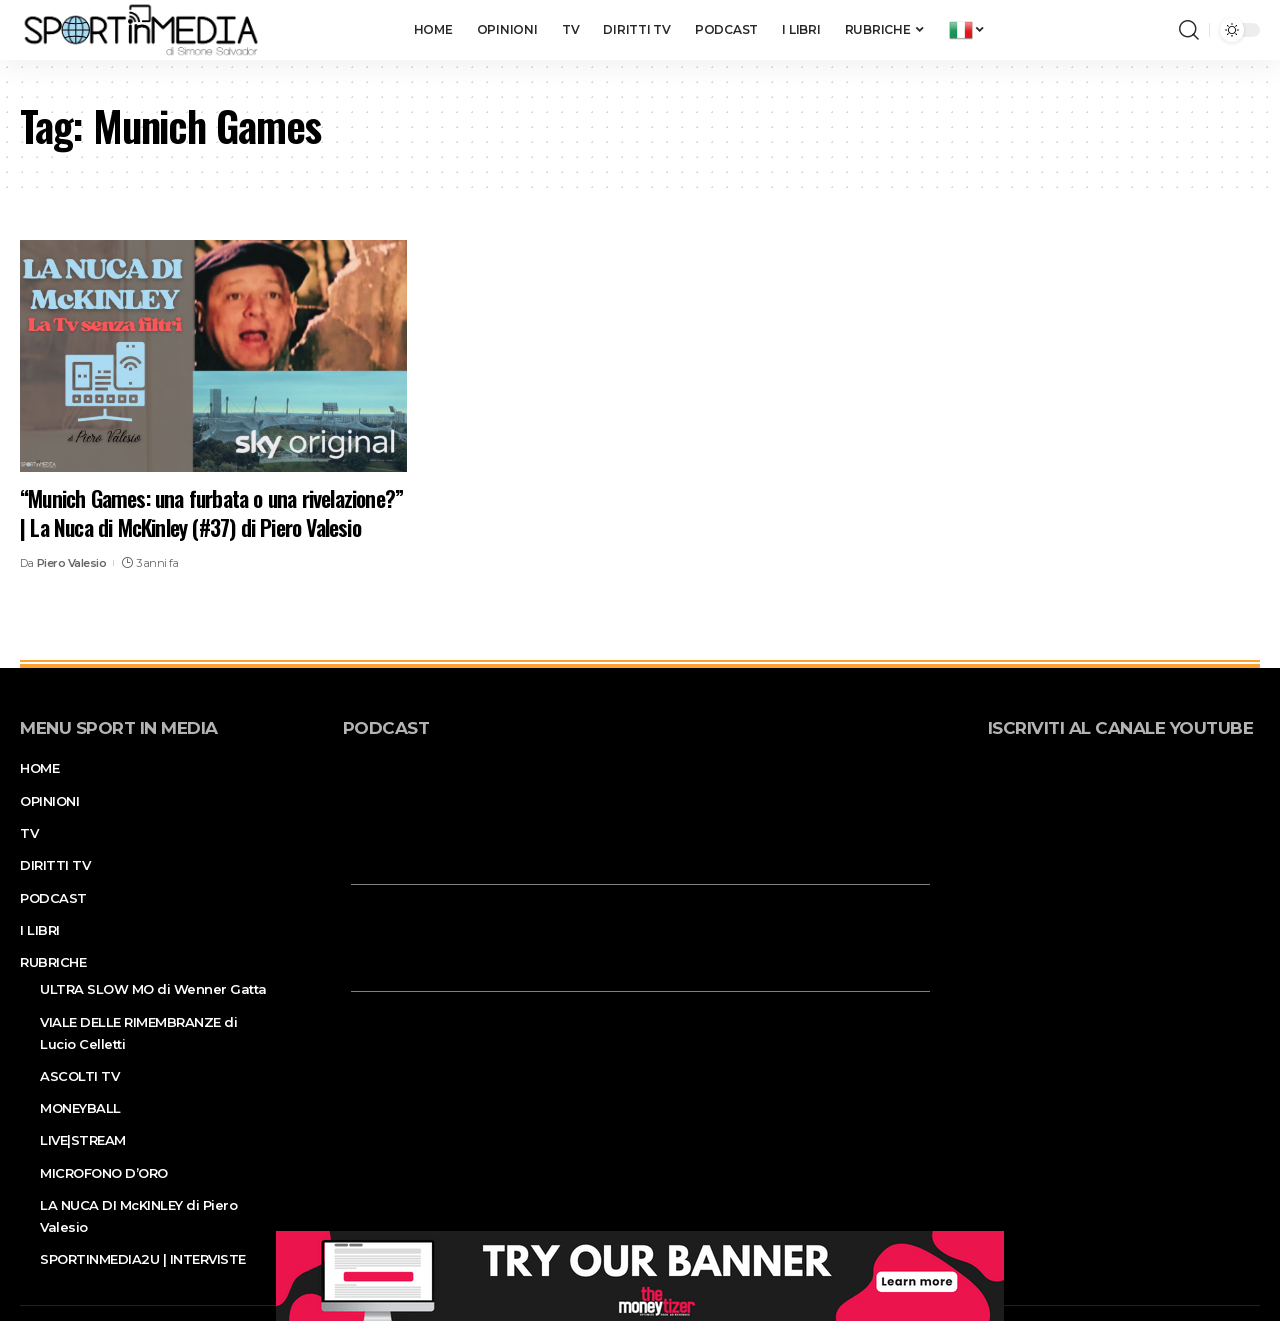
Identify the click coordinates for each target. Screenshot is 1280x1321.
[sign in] (1131, 30)
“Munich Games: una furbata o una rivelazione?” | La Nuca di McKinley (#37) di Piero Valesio (211, 512)
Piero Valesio (72, 563)
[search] (1189, 30)
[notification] (1159, 30)
